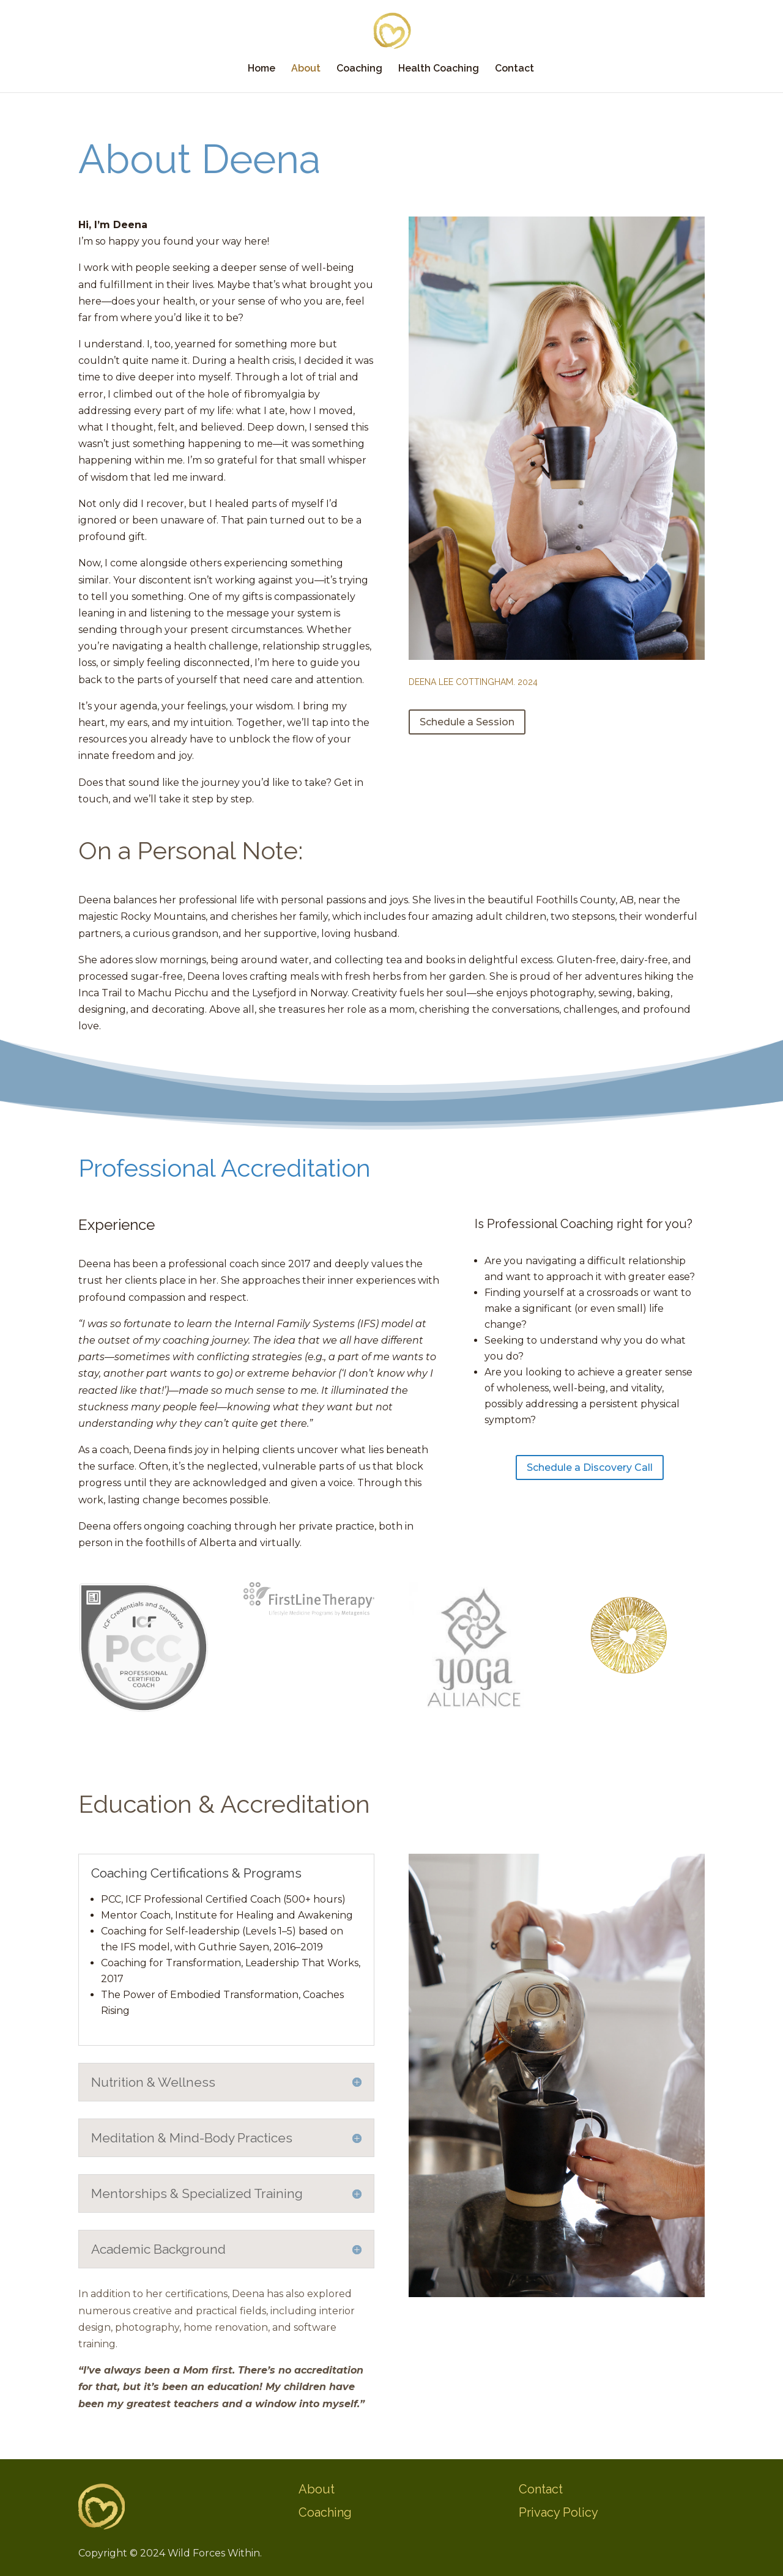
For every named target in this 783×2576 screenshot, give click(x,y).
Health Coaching (438, 69)
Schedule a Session (467, 722)
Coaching (359, 69)
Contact (514, 69)
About (306, 69)
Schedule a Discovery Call (590, 1467)
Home (261, 69)
